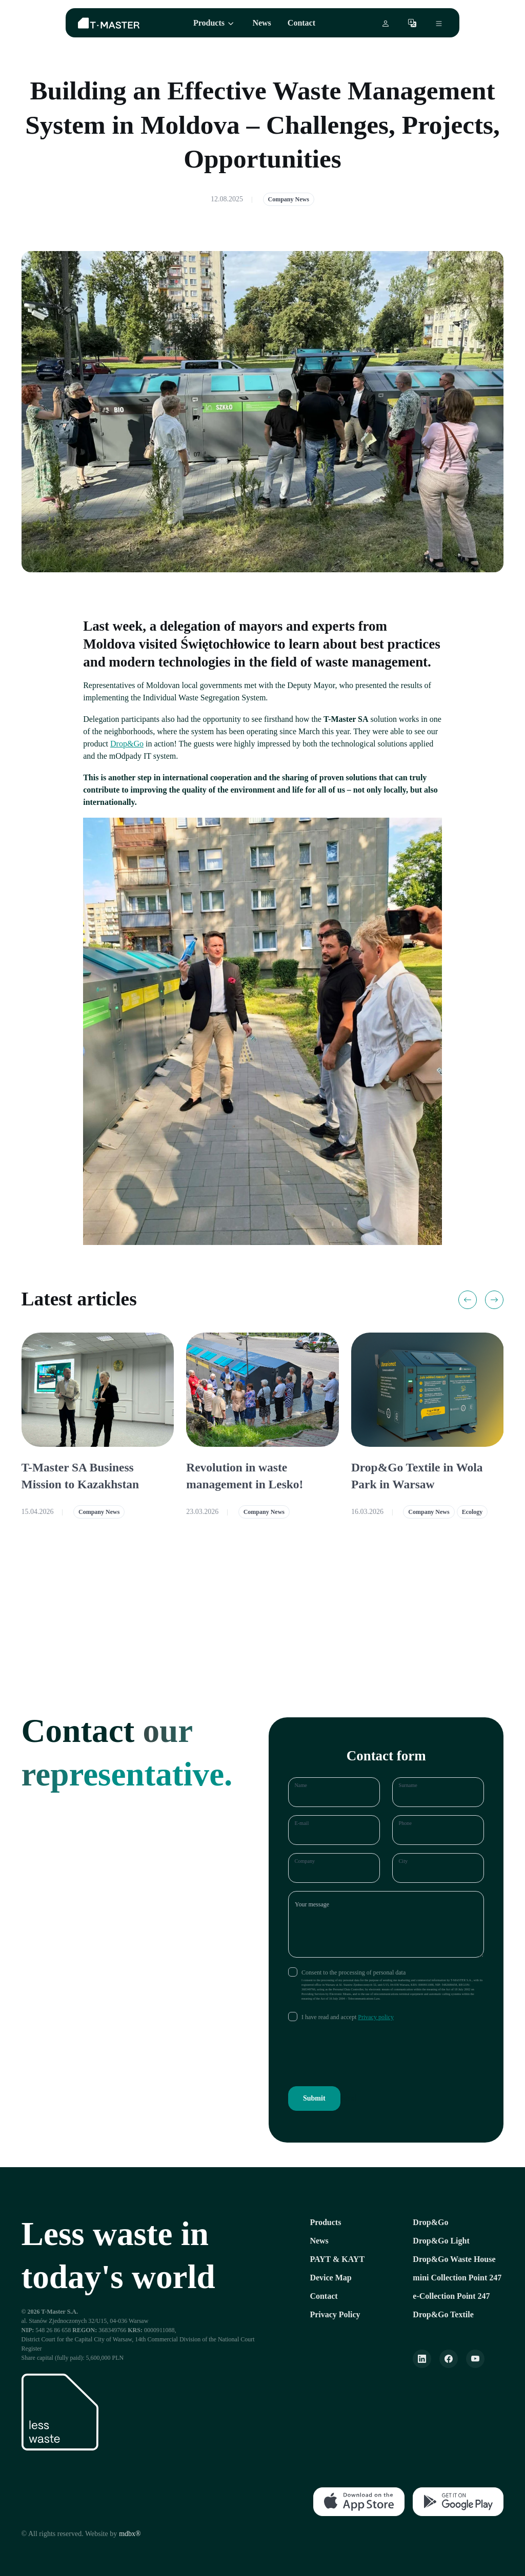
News (261, 22)
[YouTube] (475, 2359)
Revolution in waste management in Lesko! (244, 1476)
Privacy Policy (335, 2314)
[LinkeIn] (422, 2359)
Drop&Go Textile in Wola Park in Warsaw (417, 1476)
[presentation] (366, 2054)
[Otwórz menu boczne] (439, 22)
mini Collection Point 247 (457, 2277)
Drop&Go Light (441, 2240)
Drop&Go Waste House (454, 2259)
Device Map (330, 2277)
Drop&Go (127, 743)
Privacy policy (376, 2017)
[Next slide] (494, 1300)
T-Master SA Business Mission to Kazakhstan (80, 1476)
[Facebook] (448, 2359)
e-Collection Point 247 (451, 2296)
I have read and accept (347, 2017)
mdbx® (130, 2534)
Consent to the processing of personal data (353, 1972)
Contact (301, 22)
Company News (288, 199)
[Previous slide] (467, 1300)
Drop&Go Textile (443, 2314)
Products (209, 22)
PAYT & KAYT (337, 2259)
